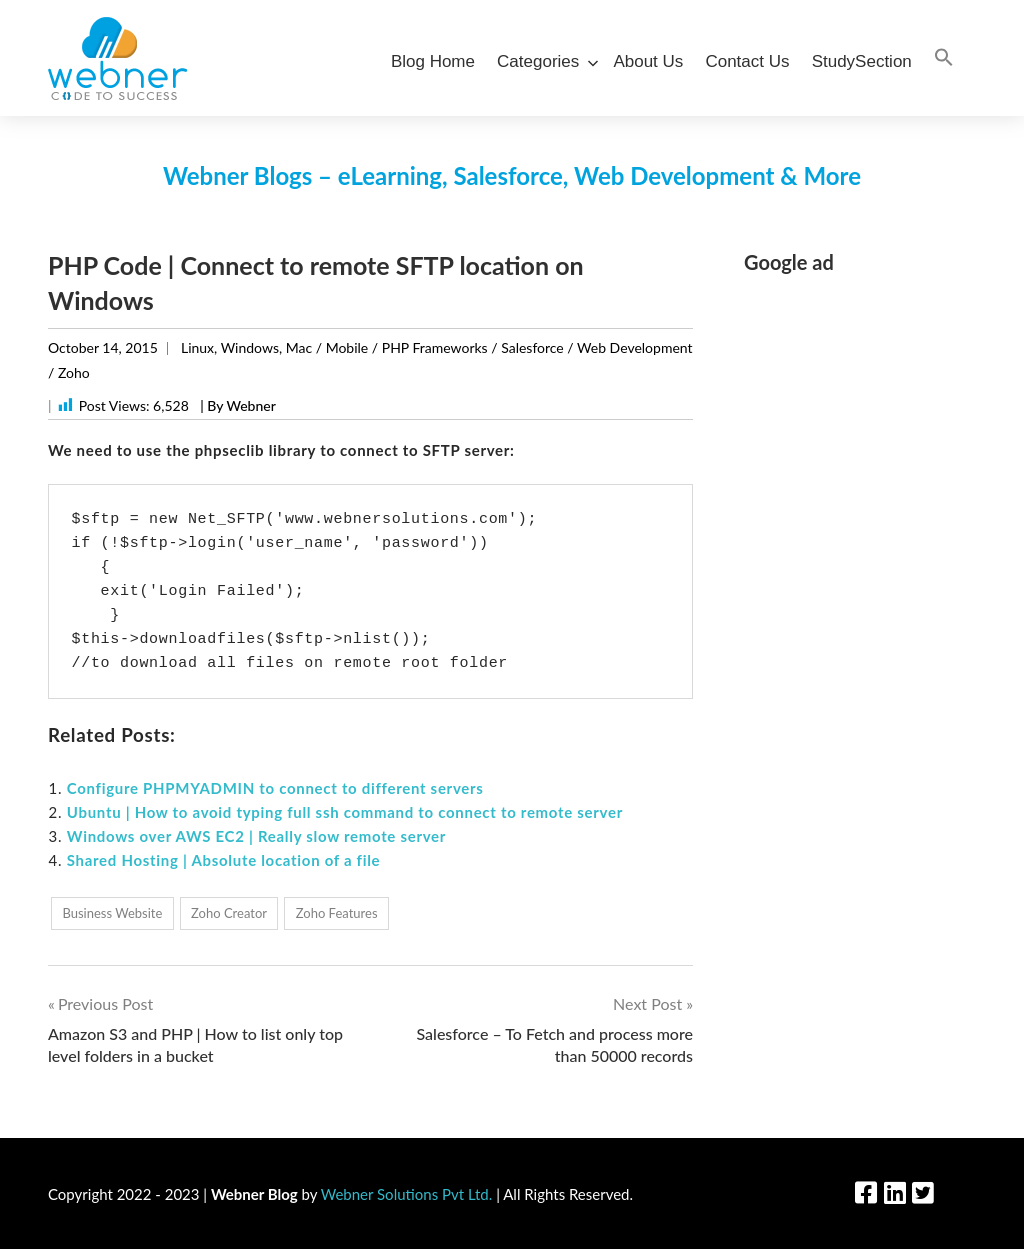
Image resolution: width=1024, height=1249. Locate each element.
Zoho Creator (229, 913)
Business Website (112, 913)
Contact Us (747, 61)
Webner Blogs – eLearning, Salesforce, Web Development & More (512, 175)
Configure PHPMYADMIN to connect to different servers (275, 788)
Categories (544, 61)
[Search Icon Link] (944, 58)
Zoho (74, 372)
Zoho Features (337, 913)
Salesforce (532, 347)
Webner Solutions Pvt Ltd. (407, 1194)
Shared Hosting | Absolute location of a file (224, 860)
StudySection (862, 61)
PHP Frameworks (435, 347)
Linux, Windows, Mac (246, 347)
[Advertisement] (860, 593)
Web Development (634, 347)
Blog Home (433, 61)
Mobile (347, 347)
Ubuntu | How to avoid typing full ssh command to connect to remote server (345, 812)
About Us (648, 61)
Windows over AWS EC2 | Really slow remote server (256, 836)
